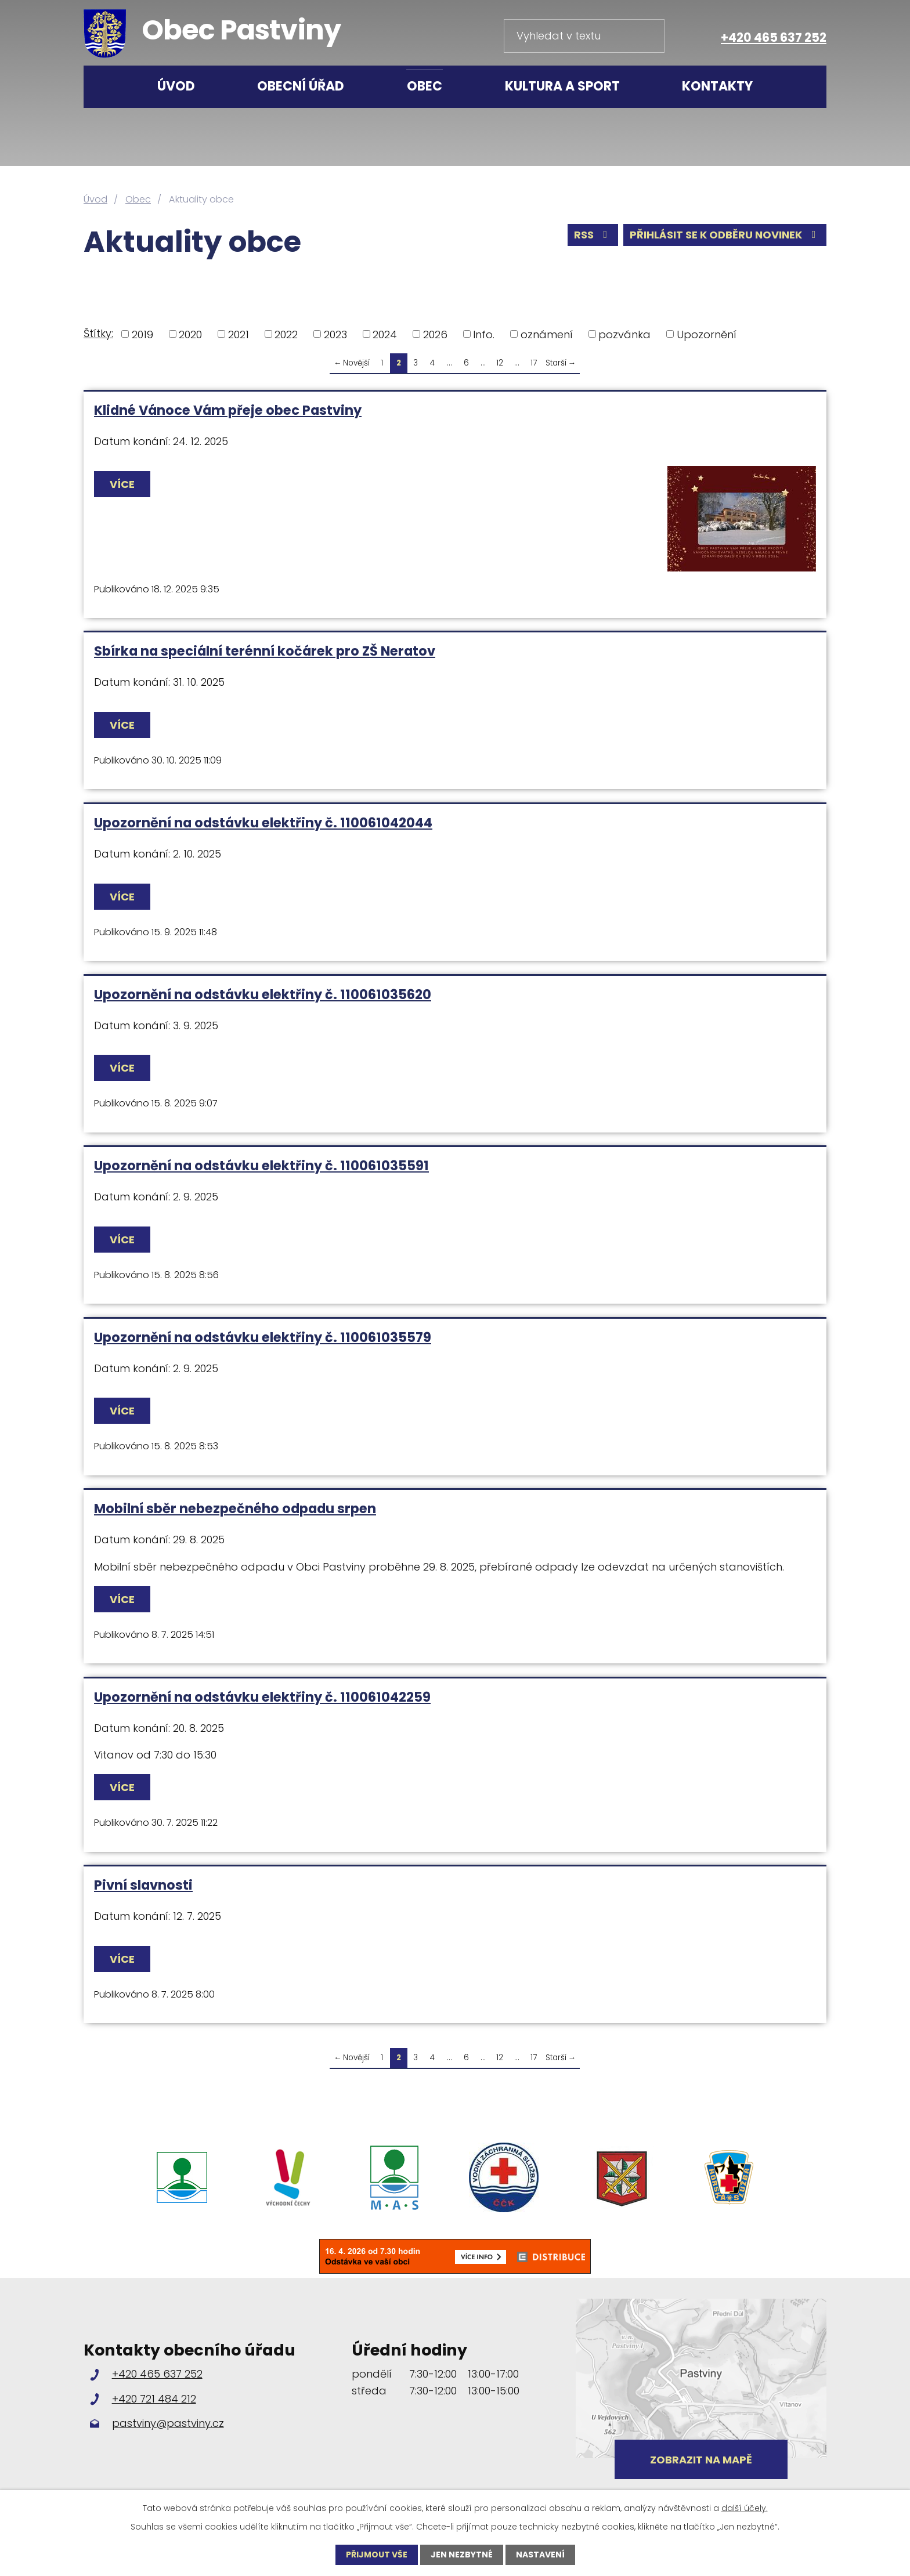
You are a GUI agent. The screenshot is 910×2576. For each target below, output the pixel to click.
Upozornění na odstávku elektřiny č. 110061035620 (262, 994)
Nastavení (540, 2554)
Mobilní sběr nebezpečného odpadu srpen (235, 1508)
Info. (483, 334)
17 (533, 362)
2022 (286, 334)
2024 (385, 334)
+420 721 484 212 (154, 2399)
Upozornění (706, 334)
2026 (435, 334)
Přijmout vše (376, 2554)
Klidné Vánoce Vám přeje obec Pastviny (228, 410)
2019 (142, 334)
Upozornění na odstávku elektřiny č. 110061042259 (262, 1697)
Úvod (176, 86)
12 (499, 362)
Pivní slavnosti (143, 1885)
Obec (424, 86)
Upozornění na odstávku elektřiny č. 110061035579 (262, 1337)
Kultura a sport (562, 86)
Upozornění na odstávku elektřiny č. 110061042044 (263, 822)
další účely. (744, 2508)
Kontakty (717, 86)
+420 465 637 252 (773, 37)
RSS (593, 234)
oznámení (547, 334)
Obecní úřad (300, 86)
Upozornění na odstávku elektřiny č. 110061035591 (261, 1165)
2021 (238, 334)
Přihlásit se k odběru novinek (725, 234)
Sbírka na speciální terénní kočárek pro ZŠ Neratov (264, 651)
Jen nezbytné (462, 2554)
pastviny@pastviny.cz (168, 2423)
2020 (190, 334)
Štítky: (98, 333)
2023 (335, 334)
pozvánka (624, 334)
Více (122, 484)
